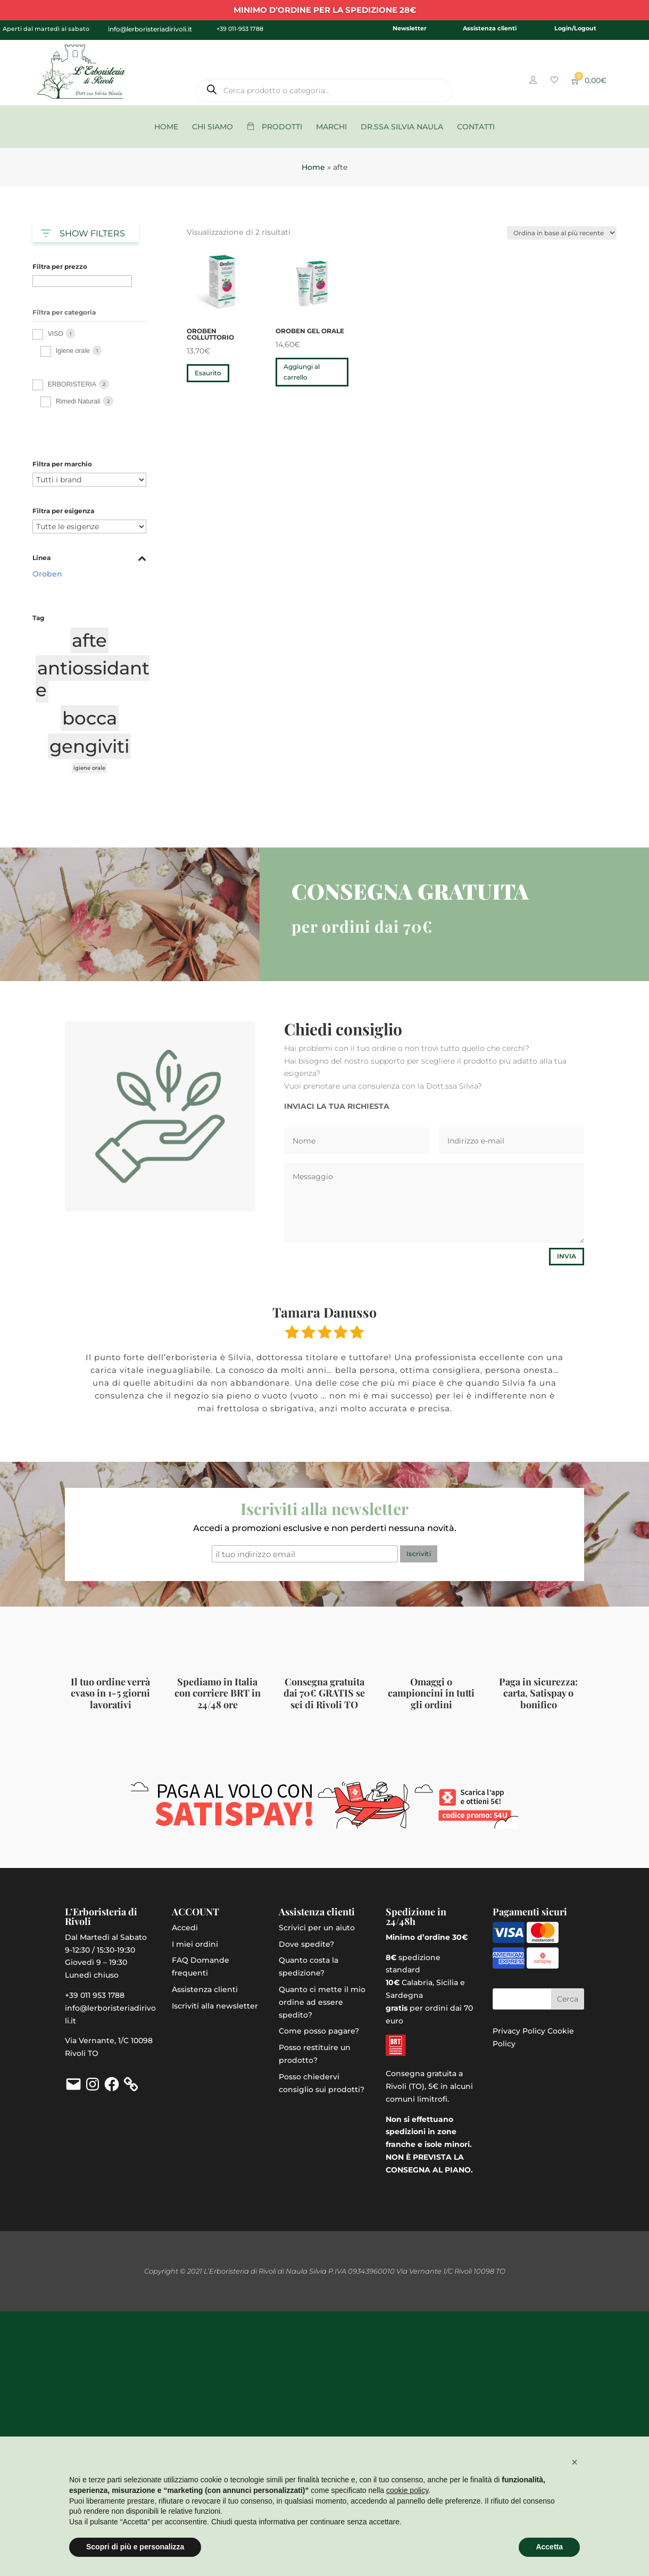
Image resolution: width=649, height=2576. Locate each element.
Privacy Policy (519, 2031)
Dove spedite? (306, 1944)
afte (89, 640)
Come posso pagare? (319, 2031)
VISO (55, 334)
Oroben (47, 574)
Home (313, 167)
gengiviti (89, 746)
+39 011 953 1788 (94, 1995)
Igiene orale (73, 351)
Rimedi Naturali (78, 401)
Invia (566, 1256)
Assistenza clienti (490, 28)
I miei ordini (195, 1944)
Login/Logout (575, 28)
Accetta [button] (549, 2546)
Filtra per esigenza (63, 511)
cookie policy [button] (407, 2490)
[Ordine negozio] (562, 233)
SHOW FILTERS (83, 230)
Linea (89, 558)
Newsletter (410, 28)
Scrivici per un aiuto (317, 1927)
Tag (38, 618)
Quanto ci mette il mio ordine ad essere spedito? (322, 2002)
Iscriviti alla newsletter (215, 2006)
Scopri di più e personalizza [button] (135, 2546)
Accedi (185, 1927)
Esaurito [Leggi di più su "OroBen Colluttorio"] (208, 373)
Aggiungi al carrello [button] (302, 372)
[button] (574, 2462)
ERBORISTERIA (72, 384)
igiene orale (89, 767)
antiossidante (92, 679)
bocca (89, 718)
